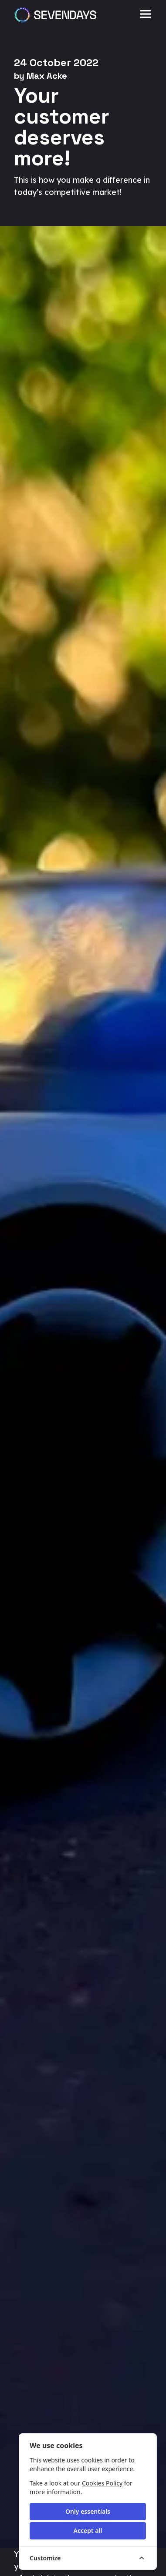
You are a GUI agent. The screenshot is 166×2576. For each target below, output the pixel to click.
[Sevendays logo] (55, 15)
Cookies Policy (102, 2483)
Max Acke (47, 75)
